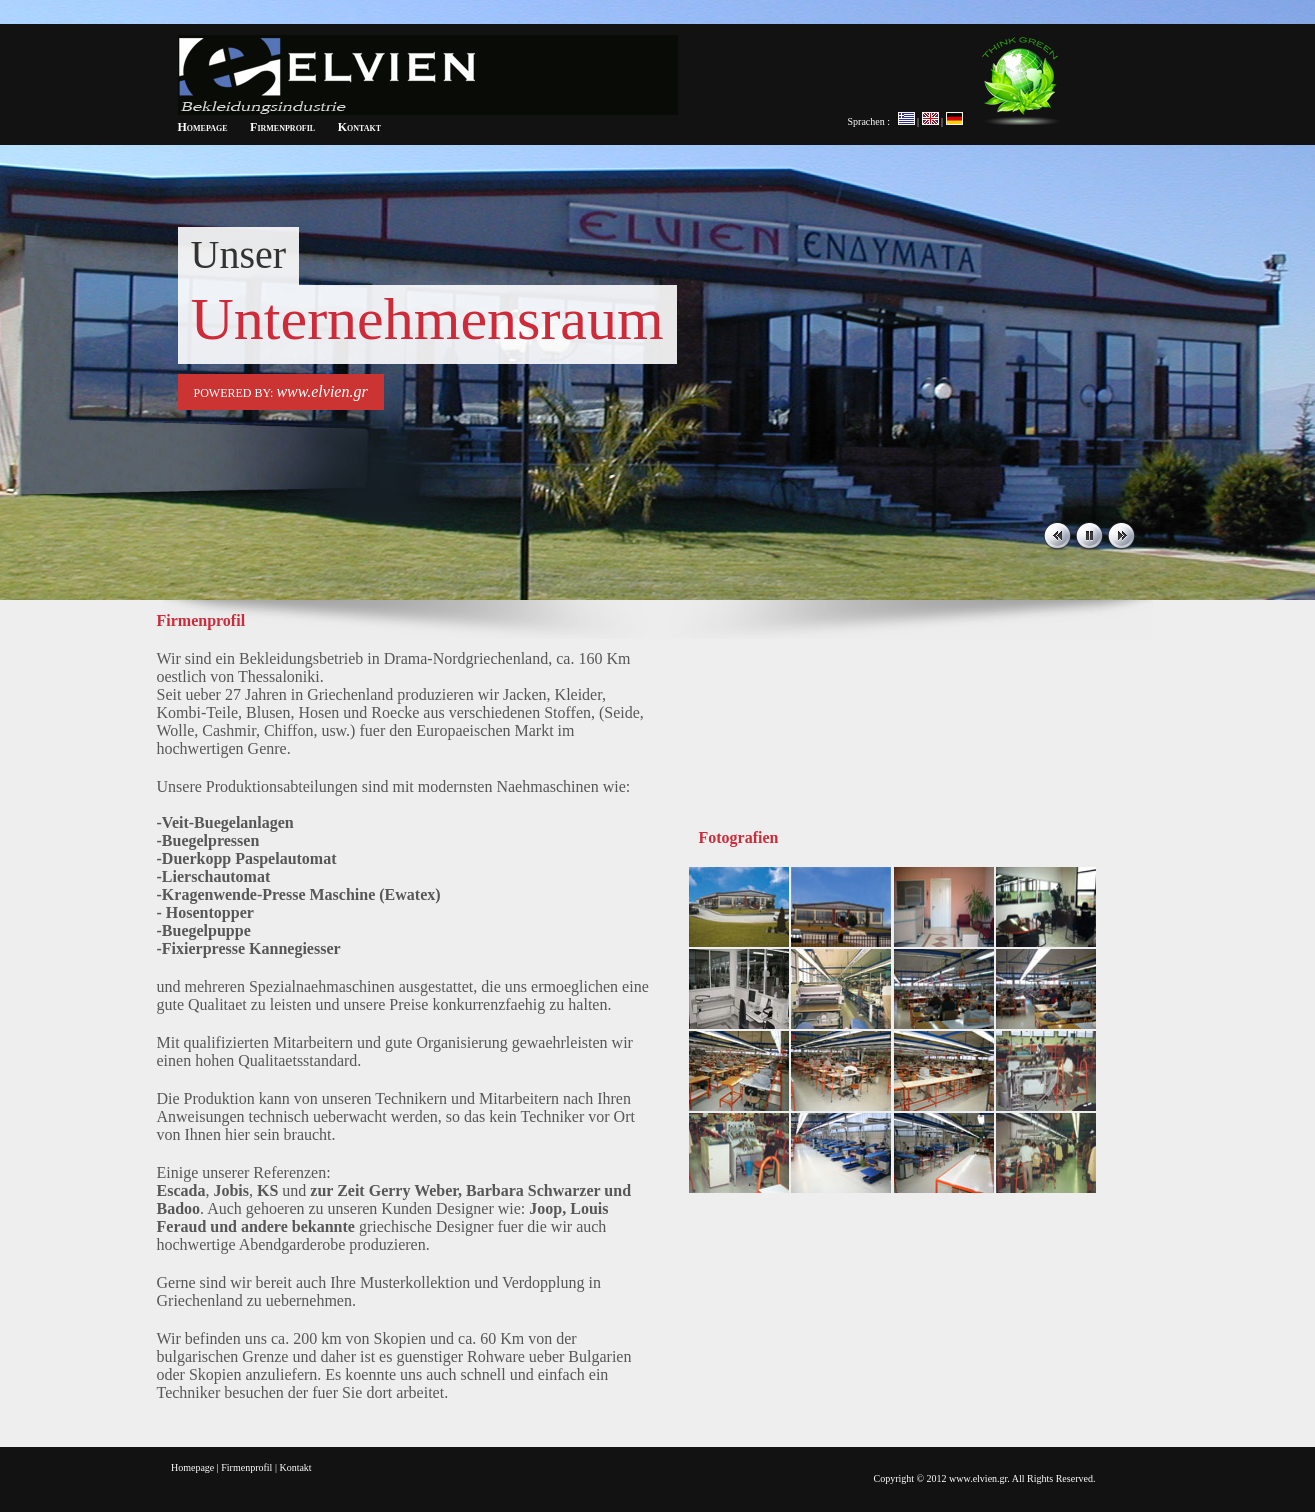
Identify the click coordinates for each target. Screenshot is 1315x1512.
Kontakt (359, 127)
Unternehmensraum (427, 319)
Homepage (203, 127)
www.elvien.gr (321, 391)
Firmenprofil (282, 127)
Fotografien (739, 837)
